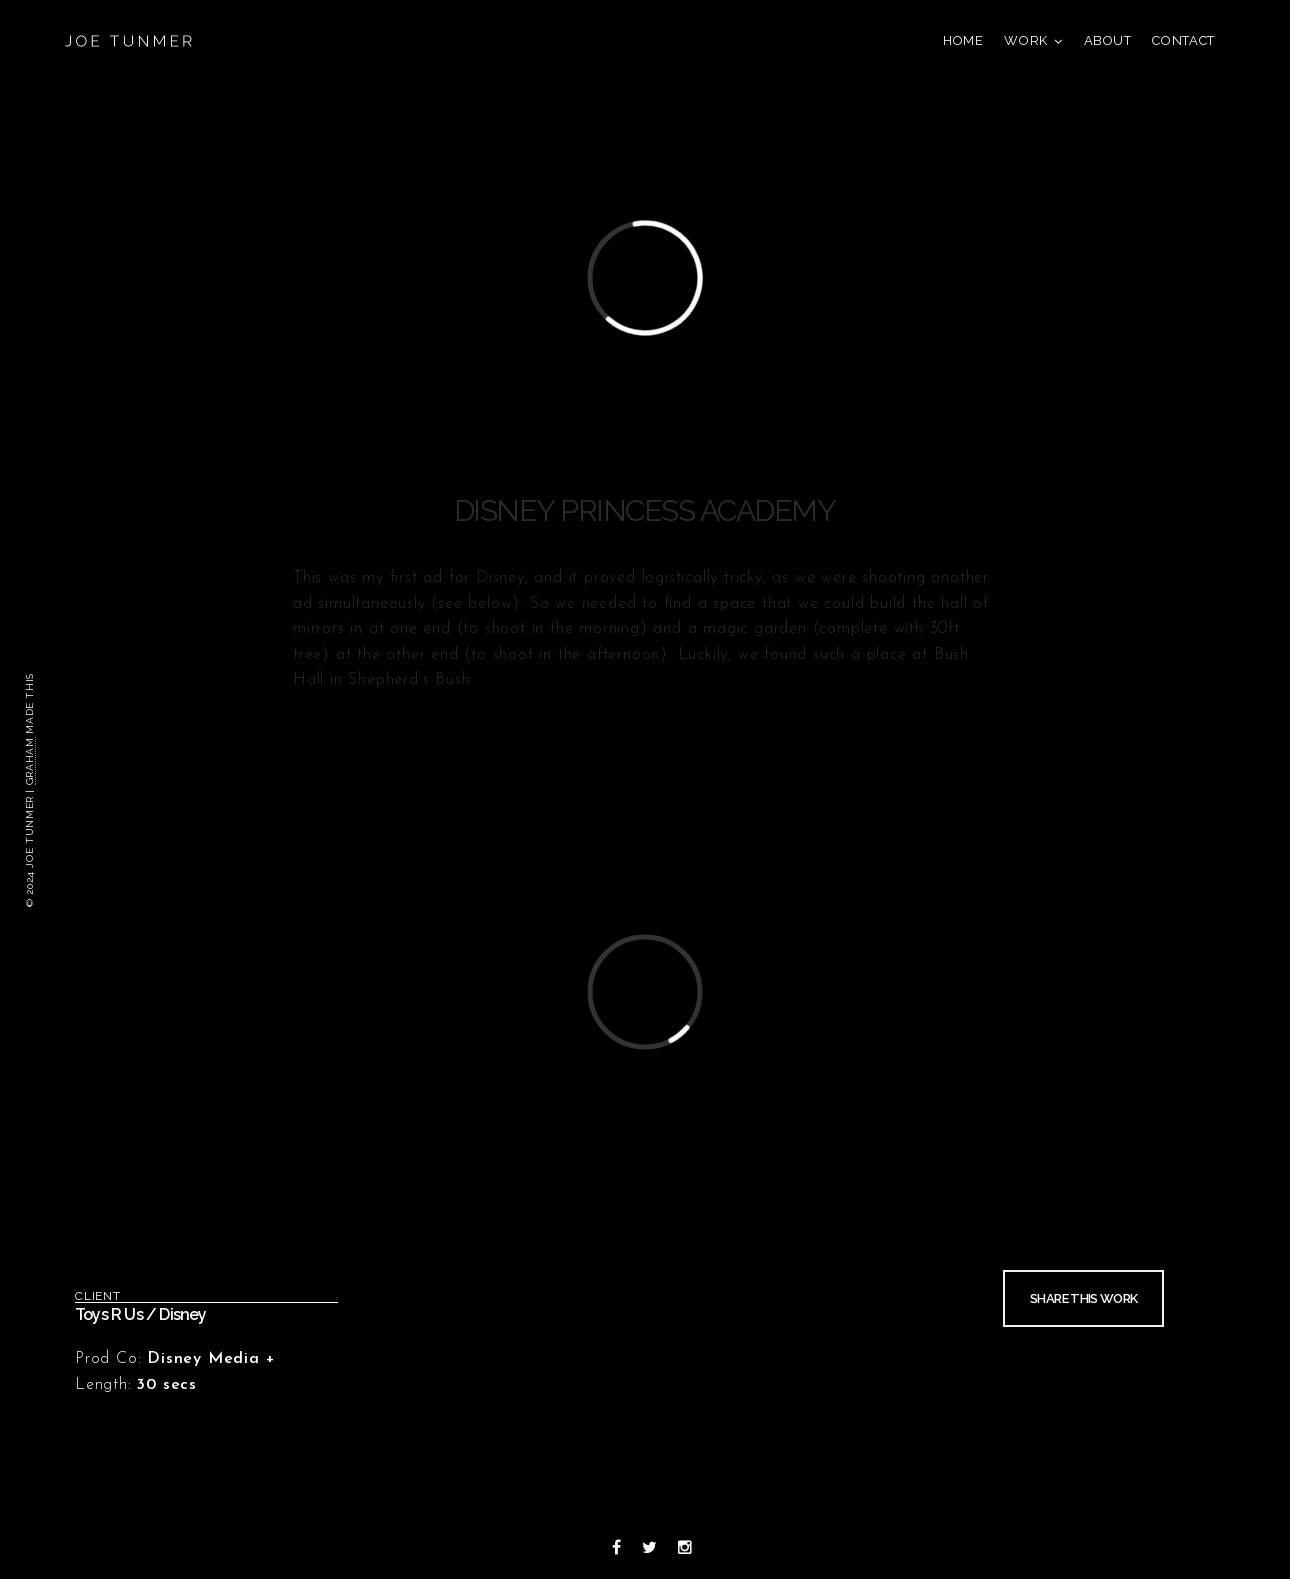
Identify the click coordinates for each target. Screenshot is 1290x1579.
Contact (1183, 40)
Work (1026, 40)
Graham (29, 761)
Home (963, 40)
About (1108, 40)
